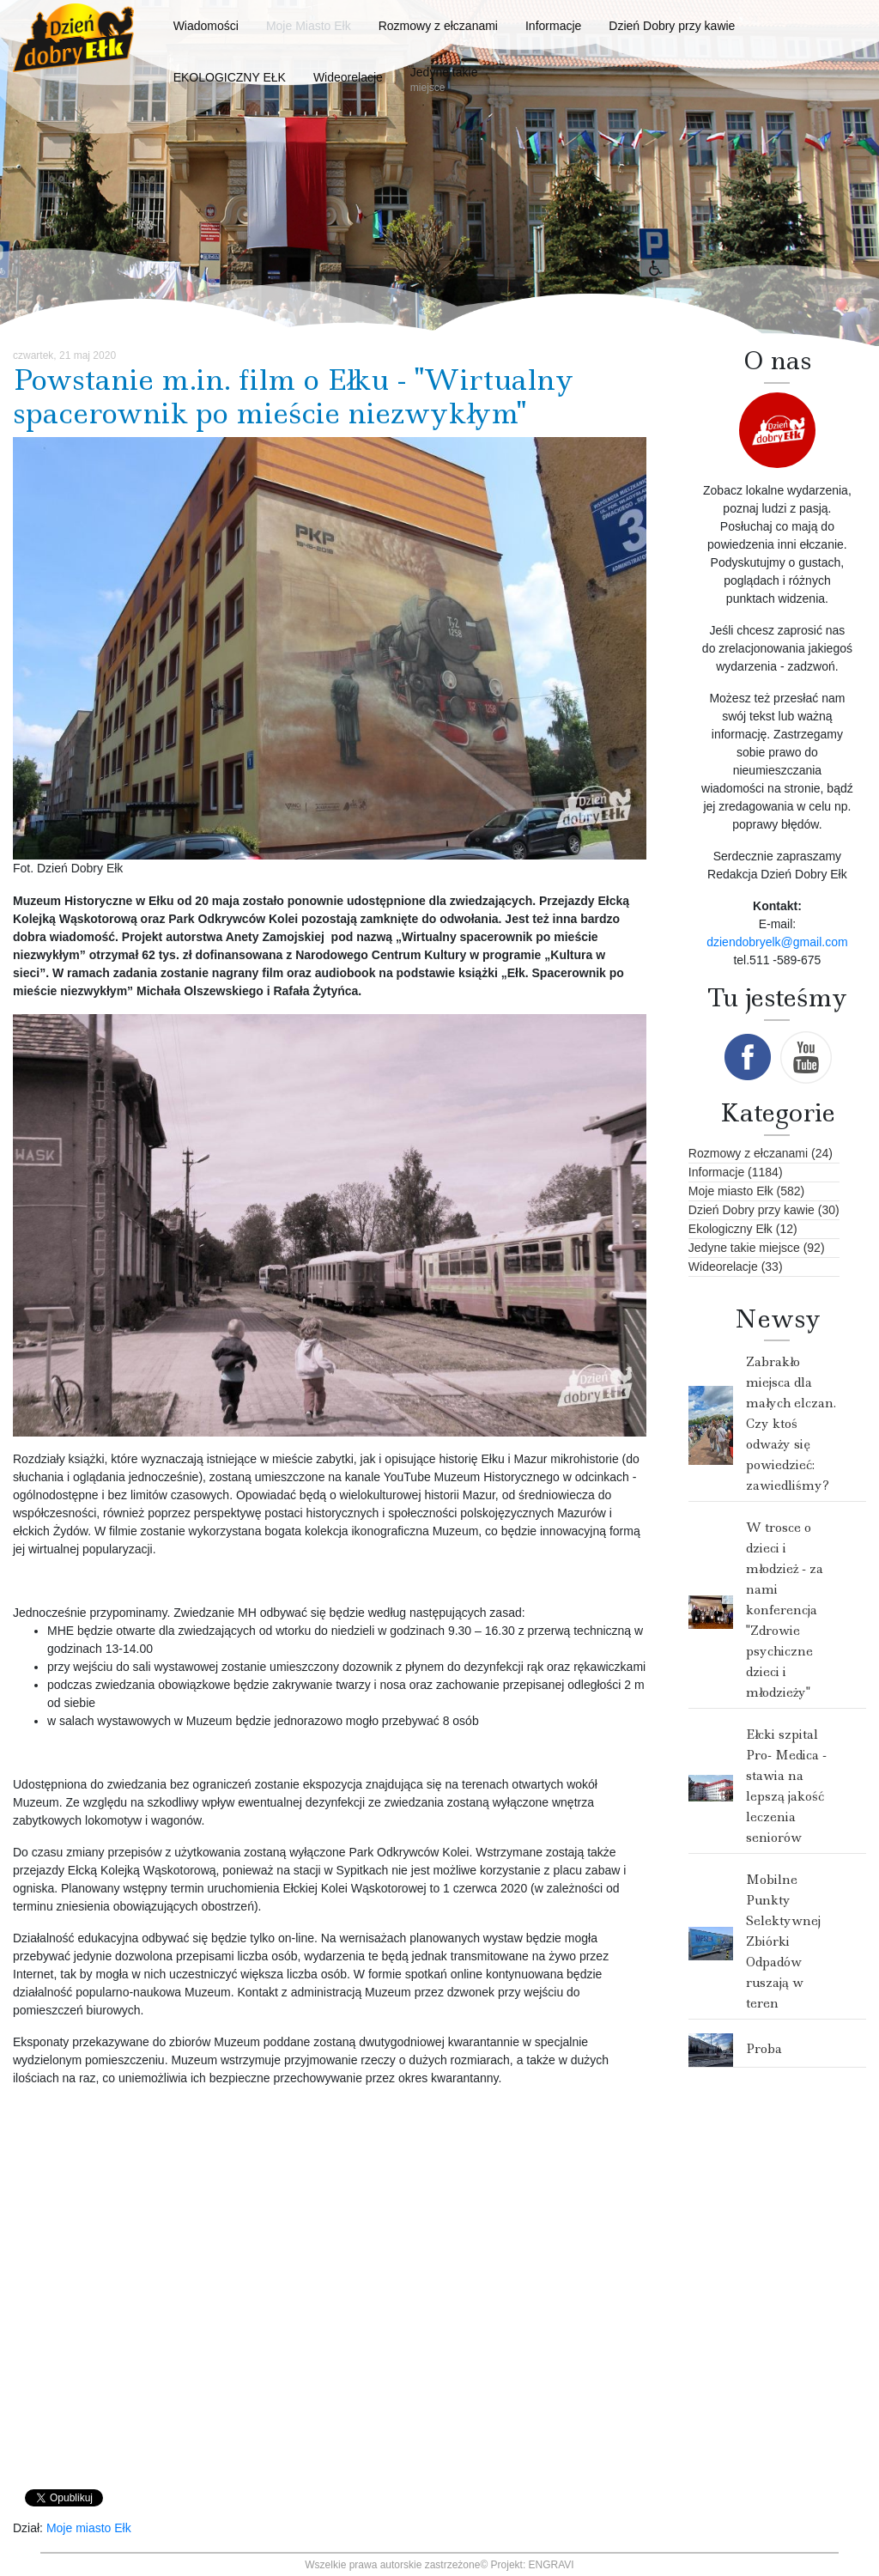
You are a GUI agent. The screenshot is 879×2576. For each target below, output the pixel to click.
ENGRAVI (551, 2565)
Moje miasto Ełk (88, 2528)
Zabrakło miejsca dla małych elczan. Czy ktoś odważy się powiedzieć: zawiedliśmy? (791, 1423)
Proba (764, 2048)
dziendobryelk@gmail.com (776, 942)
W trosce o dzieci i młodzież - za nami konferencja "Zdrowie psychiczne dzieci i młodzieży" (784, 1610)
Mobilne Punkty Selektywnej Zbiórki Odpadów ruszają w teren (783, 1941)
